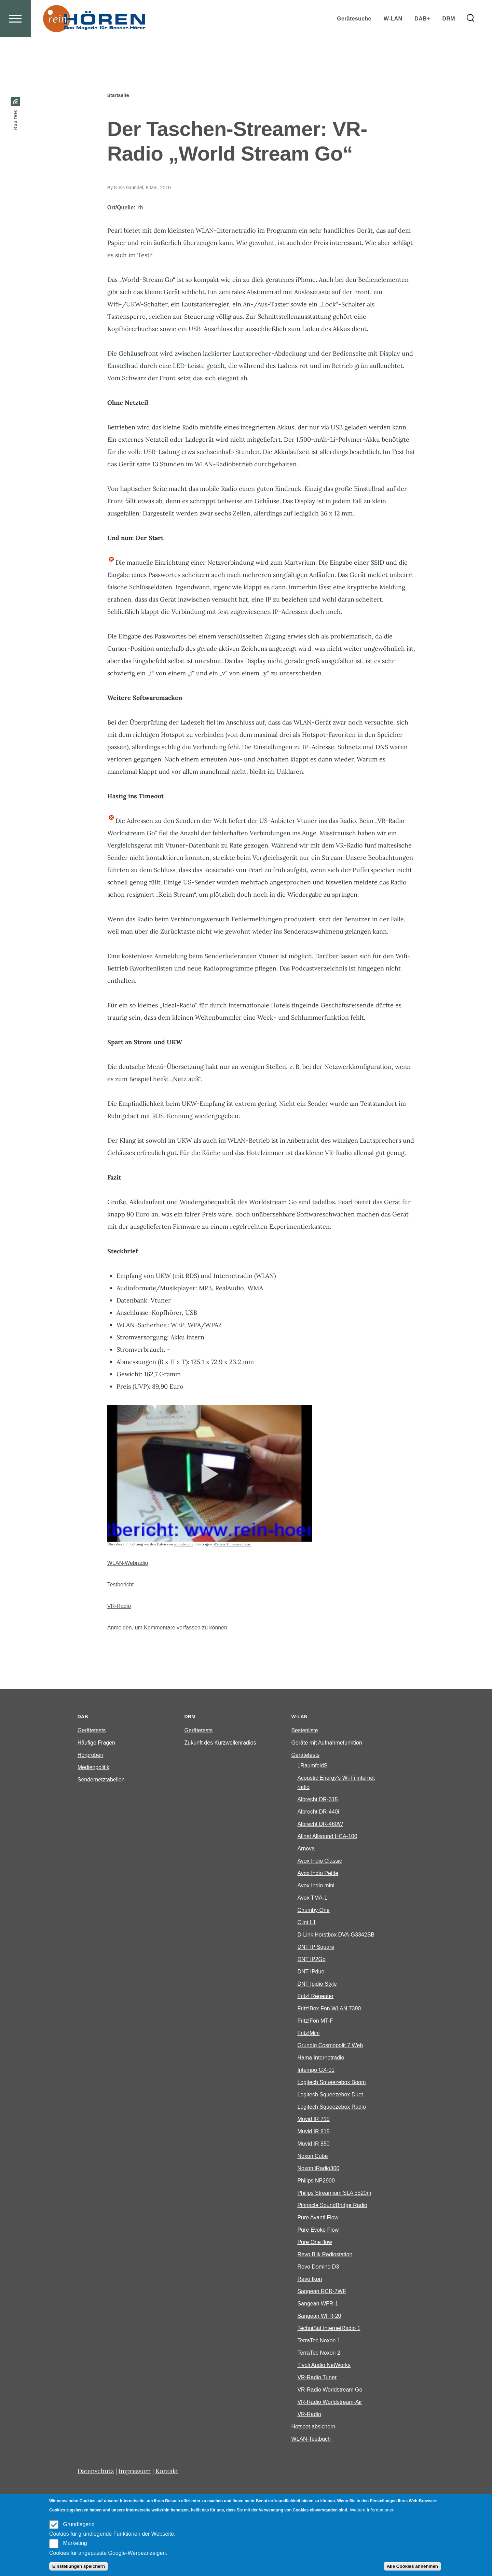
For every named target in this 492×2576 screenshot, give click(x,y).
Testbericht (120, 1585)
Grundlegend (79, 2524)
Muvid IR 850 (313, 2144)
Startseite (118, 95)
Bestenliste (304, 1731)
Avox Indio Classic (319, 1861)
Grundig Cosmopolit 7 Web (330, 2046)
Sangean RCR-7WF (321, 2292)
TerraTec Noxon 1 (318, 2341)
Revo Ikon (309, 2279)
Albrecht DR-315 (317, 1800)
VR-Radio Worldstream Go (329, 2390)
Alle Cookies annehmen (412, 2566)
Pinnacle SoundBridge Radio (332, 2205)
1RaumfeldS (312, 1766)
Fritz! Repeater (315, 1996)
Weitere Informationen (372, 2509)
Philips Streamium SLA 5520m (334, 2193)
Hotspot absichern (313, 2427)
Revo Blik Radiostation (324, 2255)
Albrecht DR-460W (320, 1824)
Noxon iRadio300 (318, 2169)
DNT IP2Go (311, 1959)
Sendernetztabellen (101, 1780)
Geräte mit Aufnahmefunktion (326, 1743)
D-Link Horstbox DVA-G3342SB (335, 1935)
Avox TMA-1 (312, 1898)
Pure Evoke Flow (318, 2230)
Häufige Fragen (96, 1743)
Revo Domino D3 (318, 2267)
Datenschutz (96, 2471)
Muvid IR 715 (313, 2119)
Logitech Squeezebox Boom (331, 2082)
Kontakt (166, 2471)
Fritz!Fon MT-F (315, 2021)
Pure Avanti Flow (317, 2218)
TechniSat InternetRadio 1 (328, 2328)
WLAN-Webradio (127, 1563)
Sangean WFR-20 (319, 2316)
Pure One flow (314, 2242)
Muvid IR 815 (313, 2132)
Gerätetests (92, 1731)
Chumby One (313, 1910)
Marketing (75, 2543)
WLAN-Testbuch (311, 2439)
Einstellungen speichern (78, 2566)
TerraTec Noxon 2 (318, 2353)
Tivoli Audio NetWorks (324, 2365)
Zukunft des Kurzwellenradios (220, 1743)
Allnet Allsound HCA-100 (327, 1837)
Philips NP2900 (315, 2181)
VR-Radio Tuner (317, 2378)
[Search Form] (470, 43)
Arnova (306, 1849)
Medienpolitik (93, 1768)
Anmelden (119, 1628)
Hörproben (91, 1755)
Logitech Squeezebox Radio (331, 2107)
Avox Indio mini (315, 1886)
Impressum (135, 2471)
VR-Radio (119, 1606)
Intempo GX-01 (315, 2070)
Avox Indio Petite (317, 1873)
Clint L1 (306, 1923)
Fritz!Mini (308, 2033)
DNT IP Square (315, 1947)
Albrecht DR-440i (318, 1812)
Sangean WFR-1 (317, 2304)
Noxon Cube (312, 2156)
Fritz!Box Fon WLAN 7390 (329, 2009)
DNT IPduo (310, 1972)
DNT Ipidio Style (317, 1984)
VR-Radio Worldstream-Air (329, 2402)
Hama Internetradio (320, 2058)
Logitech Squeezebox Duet (330, 2095)
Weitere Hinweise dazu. (232, 1544)
